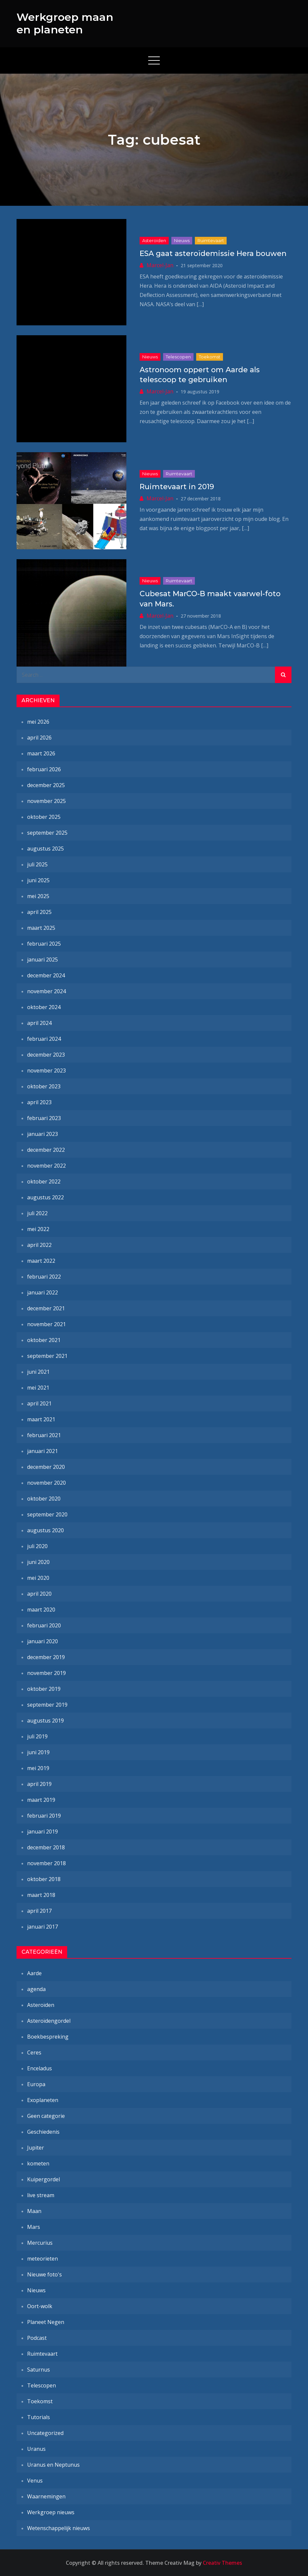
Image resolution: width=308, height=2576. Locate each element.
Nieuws (182, 240)
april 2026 (39, 737)
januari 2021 (42, 1451)
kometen (38, 2163)
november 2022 (46, 1165)
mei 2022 (38, 1229)
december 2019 (46, 1657)
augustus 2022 (45, 1197)
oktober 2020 (44, 1498)
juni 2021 (38, 1371)
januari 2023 (42, 1134)
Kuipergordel (43, 2179)
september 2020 (47, 1514)
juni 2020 (38, 1562)
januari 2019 (42, 1831)
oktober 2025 (44, 816)
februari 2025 (44, 943)
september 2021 (47, 1356)
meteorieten (42, 2258)
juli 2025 (37, 864)
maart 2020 (41, 1609)
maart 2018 (41, 1895)
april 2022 (39, 1245)
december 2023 (46, 1054)
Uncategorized (45, 2433)
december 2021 (46, 1308)
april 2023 (39, 1102)
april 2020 (39, 1593)
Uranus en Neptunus (53, 2464)
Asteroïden (154, 240)
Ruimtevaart (211, 240)
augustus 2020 (45, 1530)
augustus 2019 (45, 1720)
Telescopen (178, 356)
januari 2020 (42, 1641)
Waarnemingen (46, 2496)
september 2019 (47, 1704)
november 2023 (46, 1070)
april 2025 (39, 912)
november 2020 (46, 1482)
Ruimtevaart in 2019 (177, 486)
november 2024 (46, 991)
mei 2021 (38, 1387)
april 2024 (39, 1023)
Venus (35, 2480)
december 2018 (46, 1847)
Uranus (36, 2448)
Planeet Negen (45, 2322)
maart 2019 (41, 1799)
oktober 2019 (44, 1688)
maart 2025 (41, 927)
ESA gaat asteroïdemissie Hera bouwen (213, 253)
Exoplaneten (42, 2100)
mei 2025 (38, 896)
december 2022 (46, 1149)
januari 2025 (42, 959)
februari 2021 (44, 1435)
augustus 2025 (45, 848)
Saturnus (38, 2369)
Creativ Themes (222, 2562)
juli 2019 (37, 1736)
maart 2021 (41, 1419)
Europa (36, 2084)
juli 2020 (37, 1546)
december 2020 (46, 1466)
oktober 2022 (44, 1181)
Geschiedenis (43, 2131)
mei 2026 (38, 721)
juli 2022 (37, 1213)
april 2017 (39, 1910)
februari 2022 (44, 1276)
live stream (40, 2195)
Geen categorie (46, 2116)
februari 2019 (44, 1815)
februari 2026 (44, 769)
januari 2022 (42, 1292)
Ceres (34, 2052)
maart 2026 (41, 753)
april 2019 (39, 1784)
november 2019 (46, 1673)
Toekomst (209, 356)
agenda (36, 1989)
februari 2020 (44, 1625)
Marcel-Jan (160, 265)
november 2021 (46, 1324)
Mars (33, 2227)
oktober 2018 (44, 1879)
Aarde (34, 1973)
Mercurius (40, 2242)
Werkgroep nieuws (50, 2512)
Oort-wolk (39, 2306)
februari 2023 (44, 1118)
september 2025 (47, 832)
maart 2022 (41, 1260)
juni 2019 (38, 1752)
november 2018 (46, 1863)
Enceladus (39, 2068)
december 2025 (46, 785)
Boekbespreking (47, 2036)
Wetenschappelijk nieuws (58, 2528)
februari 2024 (44, 1038)
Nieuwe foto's (44, 2274)
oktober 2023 (44, 1086)
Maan (34, 2211)
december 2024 (46, 975)
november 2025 (46, 801)
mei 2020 (38, 1577)
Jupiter (35, 2147)
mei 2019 (38, 1768)
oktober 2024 (44, 1007)
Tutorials (38, 2417)
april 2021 (39, 1403)
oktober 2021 (44, 1340)
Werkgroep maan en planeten (65, 23)
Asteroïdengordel (48, 2020)
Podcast (37, 2337)
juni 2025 (38, 880)
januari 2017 (42, 1926)
